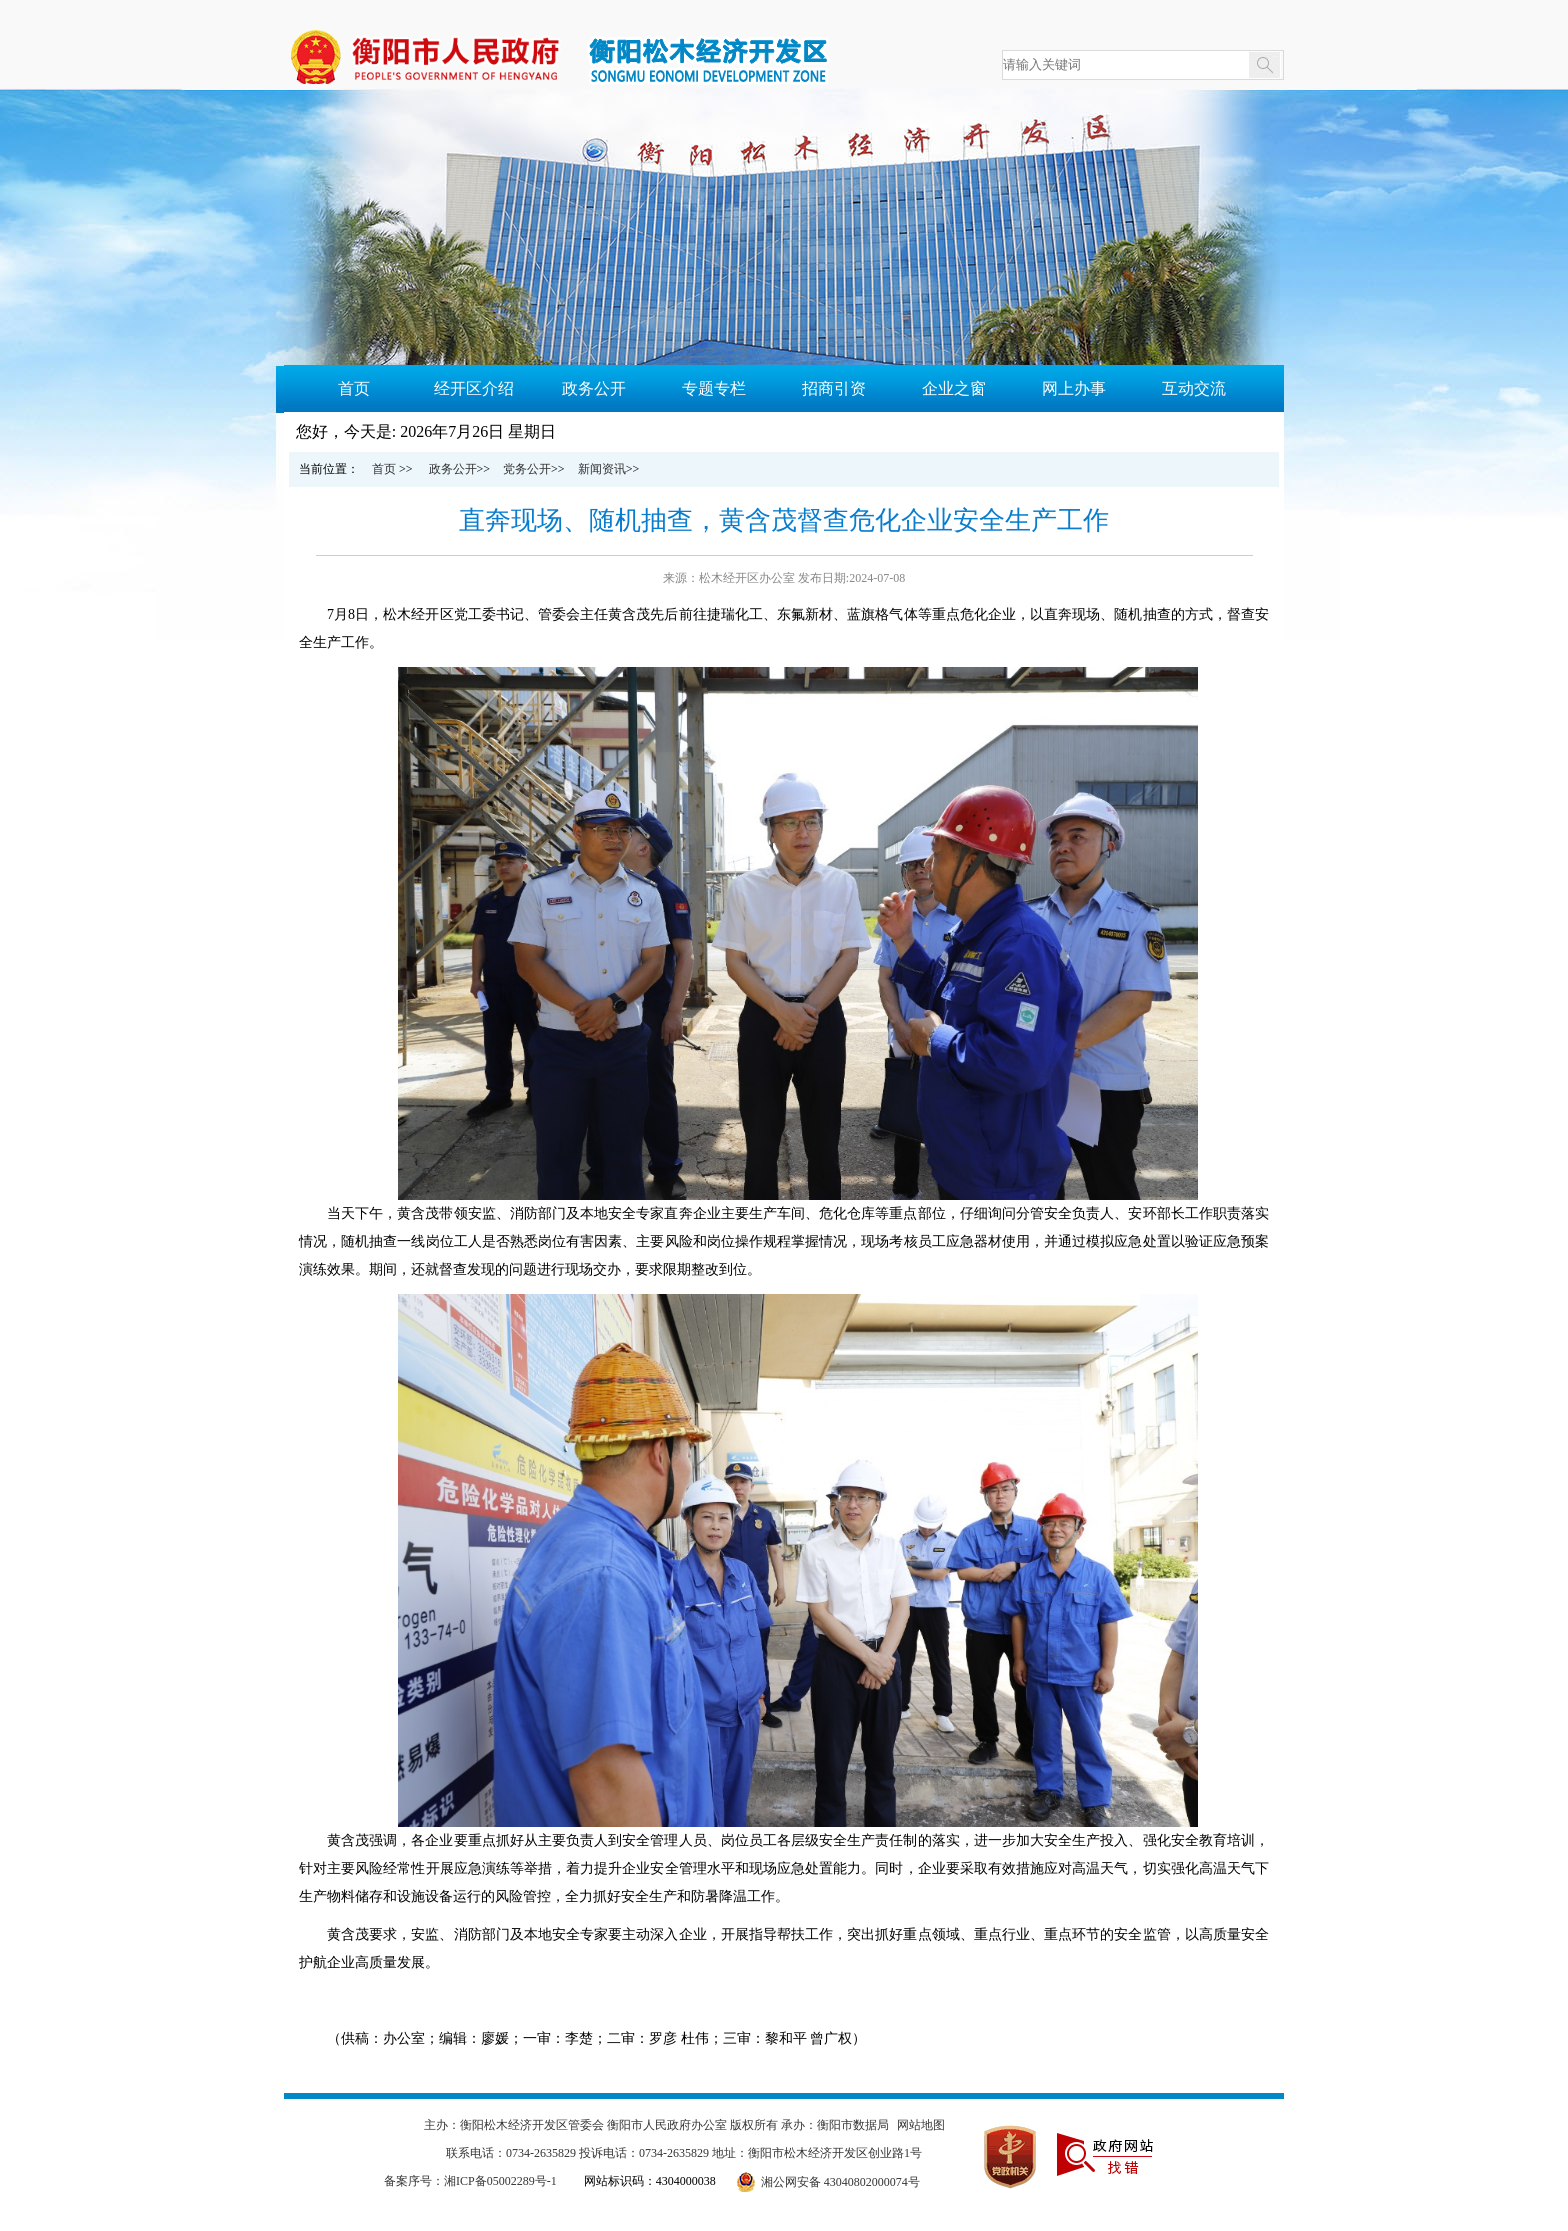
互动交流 (1194, 388)
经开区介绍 (474, 388)
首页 (354, 388)
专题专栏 (714, 388)
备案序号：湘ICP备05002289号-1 (470, 2181)
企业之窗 (954, 388)
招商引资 (834, 388)
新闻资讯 (602, 469)
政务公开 (594, 388)
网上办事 (1074, 388)
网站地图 (921, 2125)
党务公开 (527, 469)
